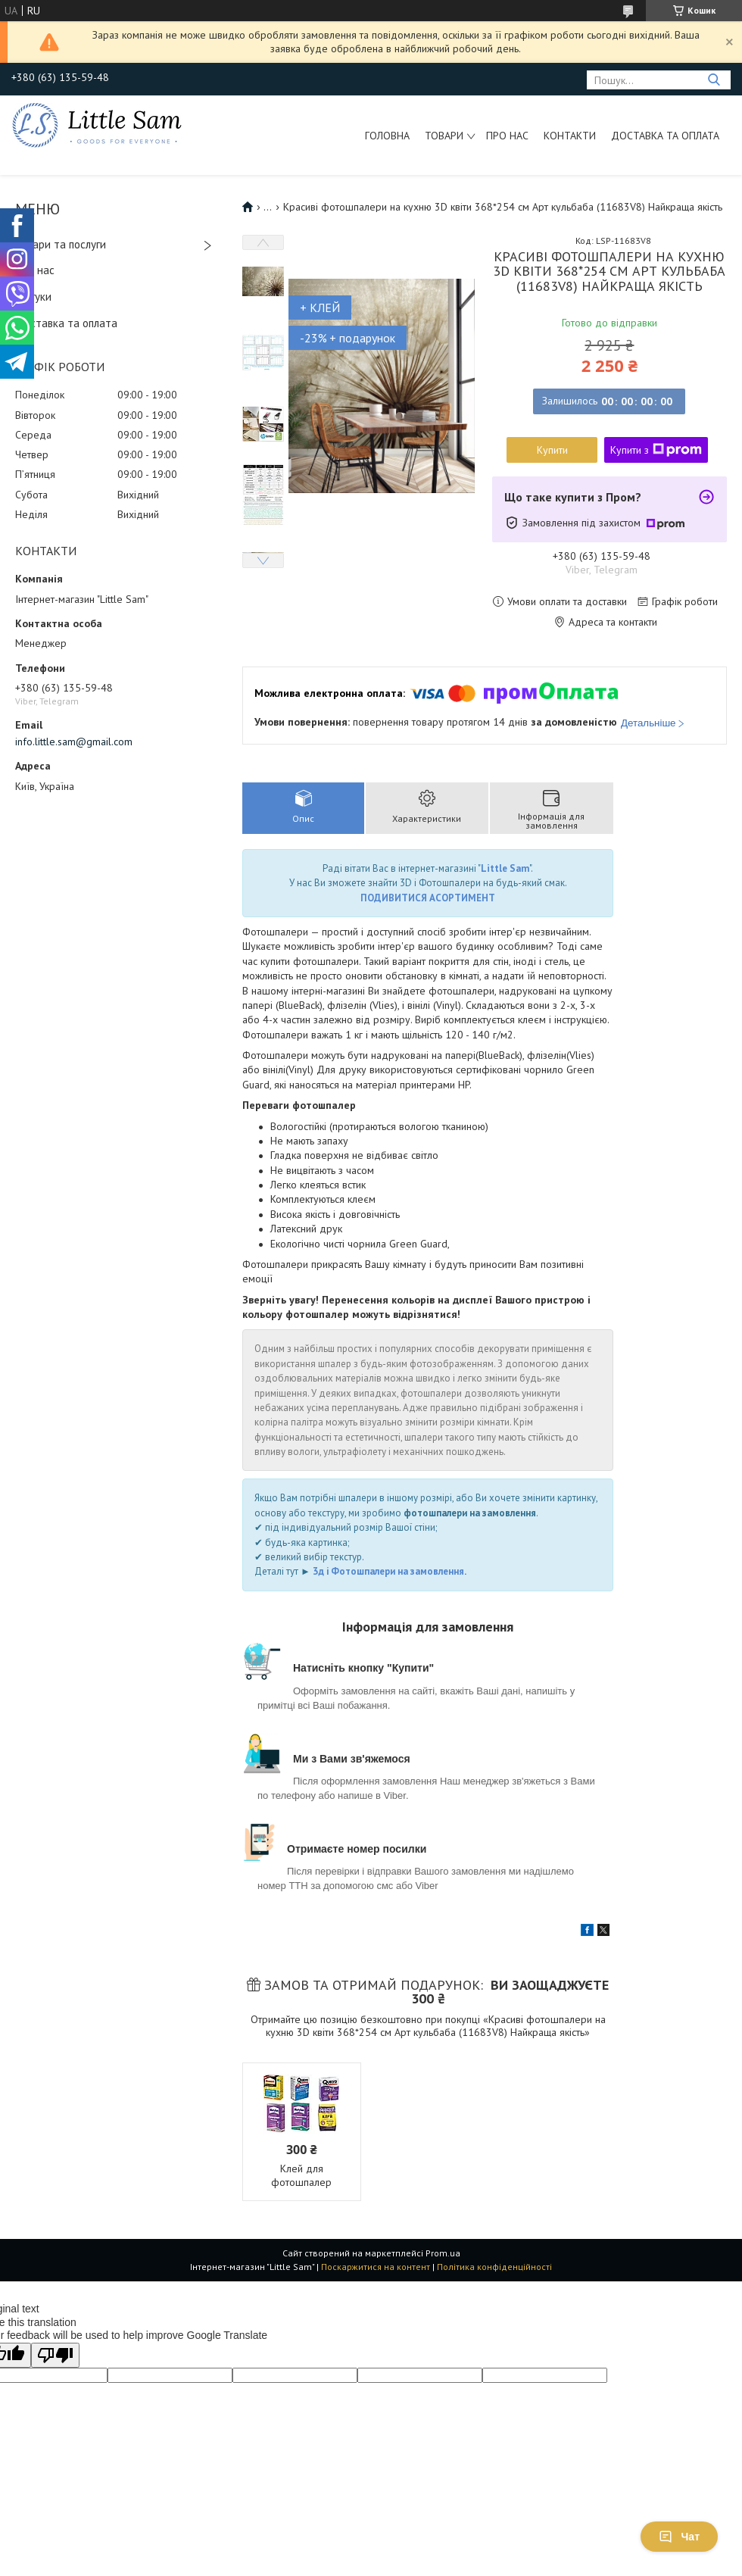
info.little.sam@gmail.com (73, 741)
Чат (679, 2536)
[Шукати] (714, 79)
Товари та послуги (60, 244)
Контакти (570, 135)
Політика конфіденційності (494, 2266)
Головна (387, 135)
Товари (444, 135)
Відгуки (33, 296)
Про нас (507, 135)
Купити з (656, 450)
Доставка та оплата (665, 135)
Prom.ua (443, 2253)
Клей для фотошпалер (301, 2175)
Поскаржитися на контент (375, 2266)
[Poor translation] (55, 2355)
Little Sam (505, 868)
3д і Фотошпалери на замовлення (388, 1571)
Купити (552, 450)
